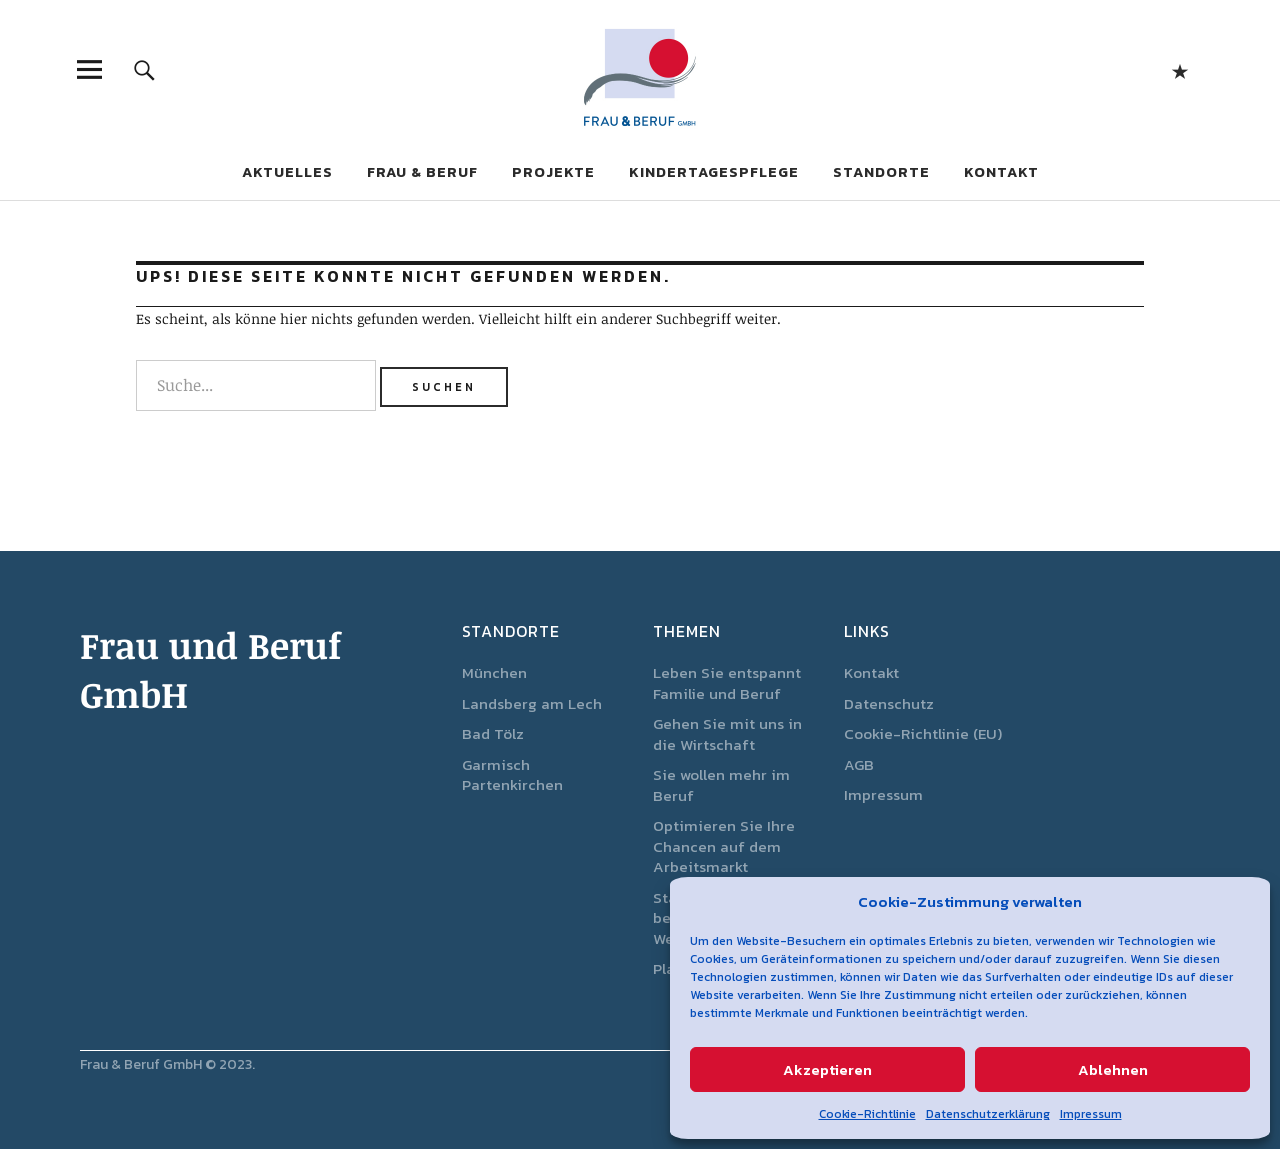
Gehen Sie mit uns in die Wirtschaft (727, 734)
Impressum (1091, 1114)
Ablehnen (1113, 1069)
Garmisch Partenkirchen (512, 775)
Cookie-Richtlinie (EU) (923, 733)
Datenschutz (889, 703)
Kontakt (1001, 172)
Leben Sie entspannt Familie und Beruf (727, 683)
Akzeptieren (827, 1069)
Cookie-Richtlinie (867, 1114)
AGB (859, 764)
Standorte (881, 172)
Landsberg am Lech (532, 703)
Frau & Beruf (422, 172)
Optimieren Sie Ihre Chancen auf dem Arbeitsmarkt (724, 846)
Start (1179, 69)
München (494, 672)
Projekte (553, 172)
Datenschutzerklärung (988, 1114)
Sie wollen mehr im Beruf (721, 785)
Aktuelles (287, 172)
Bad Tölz (493, 733)
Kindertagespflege (714, 172)
